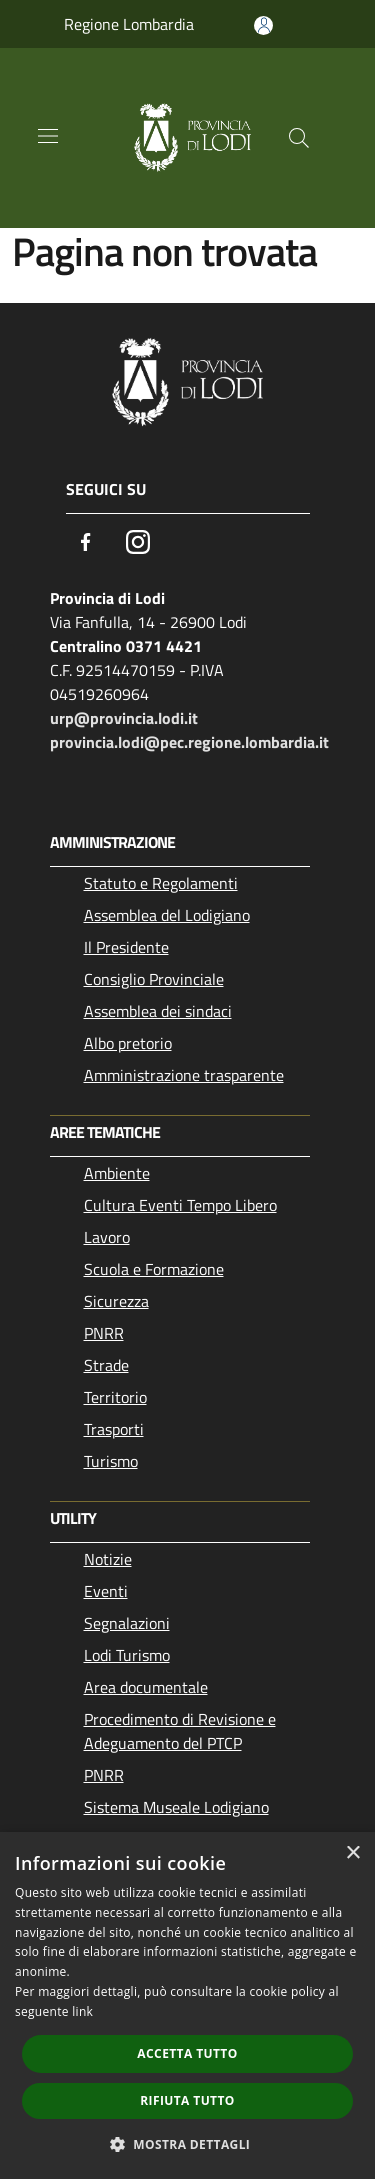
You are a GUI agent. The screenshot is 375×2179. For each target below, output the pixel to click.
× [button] (352, 1853)
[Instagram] (138, 542)
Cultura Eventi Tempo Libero (180, 1205)
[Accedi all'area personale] (263, 25)
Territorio (115, 1397)
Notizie (108, 1559)
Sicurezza (116, 1301)
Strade (106, 1365)
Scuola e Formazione (154, 1269)
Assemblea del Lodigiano (167, 915)
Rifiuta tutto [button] (187, 2100)
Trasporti (114, 1429)
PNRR (104, 1333)
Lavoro (107, 1237)
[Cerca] (299, 138)
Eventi (106, 1591)
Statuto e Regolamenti (161, 883)
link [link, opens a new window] (82, 2011)
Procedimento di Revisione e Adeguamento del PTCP (180, 1731)
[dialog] (187, 2005)
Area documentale (146, 1687)
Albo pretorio (128, 1043)
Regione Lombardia (129, 24)
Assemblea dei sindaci (158, 1011)
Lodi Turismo (127, 1655)
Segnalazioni (127, 1623)
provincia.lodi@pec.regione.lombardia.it (189, 742)
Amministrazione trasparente (184, 1075)
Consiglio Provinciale (154, 979)
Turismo (111, 1461)
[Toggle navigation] (48, 136)
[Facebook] (86, 542)
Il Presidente (126, 947)
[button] (188, 2144)
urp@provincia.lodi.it (124, 718)
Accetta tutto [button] (187, 2053)
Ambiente (117, 1173)
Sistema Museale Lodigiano (176, 1807)
